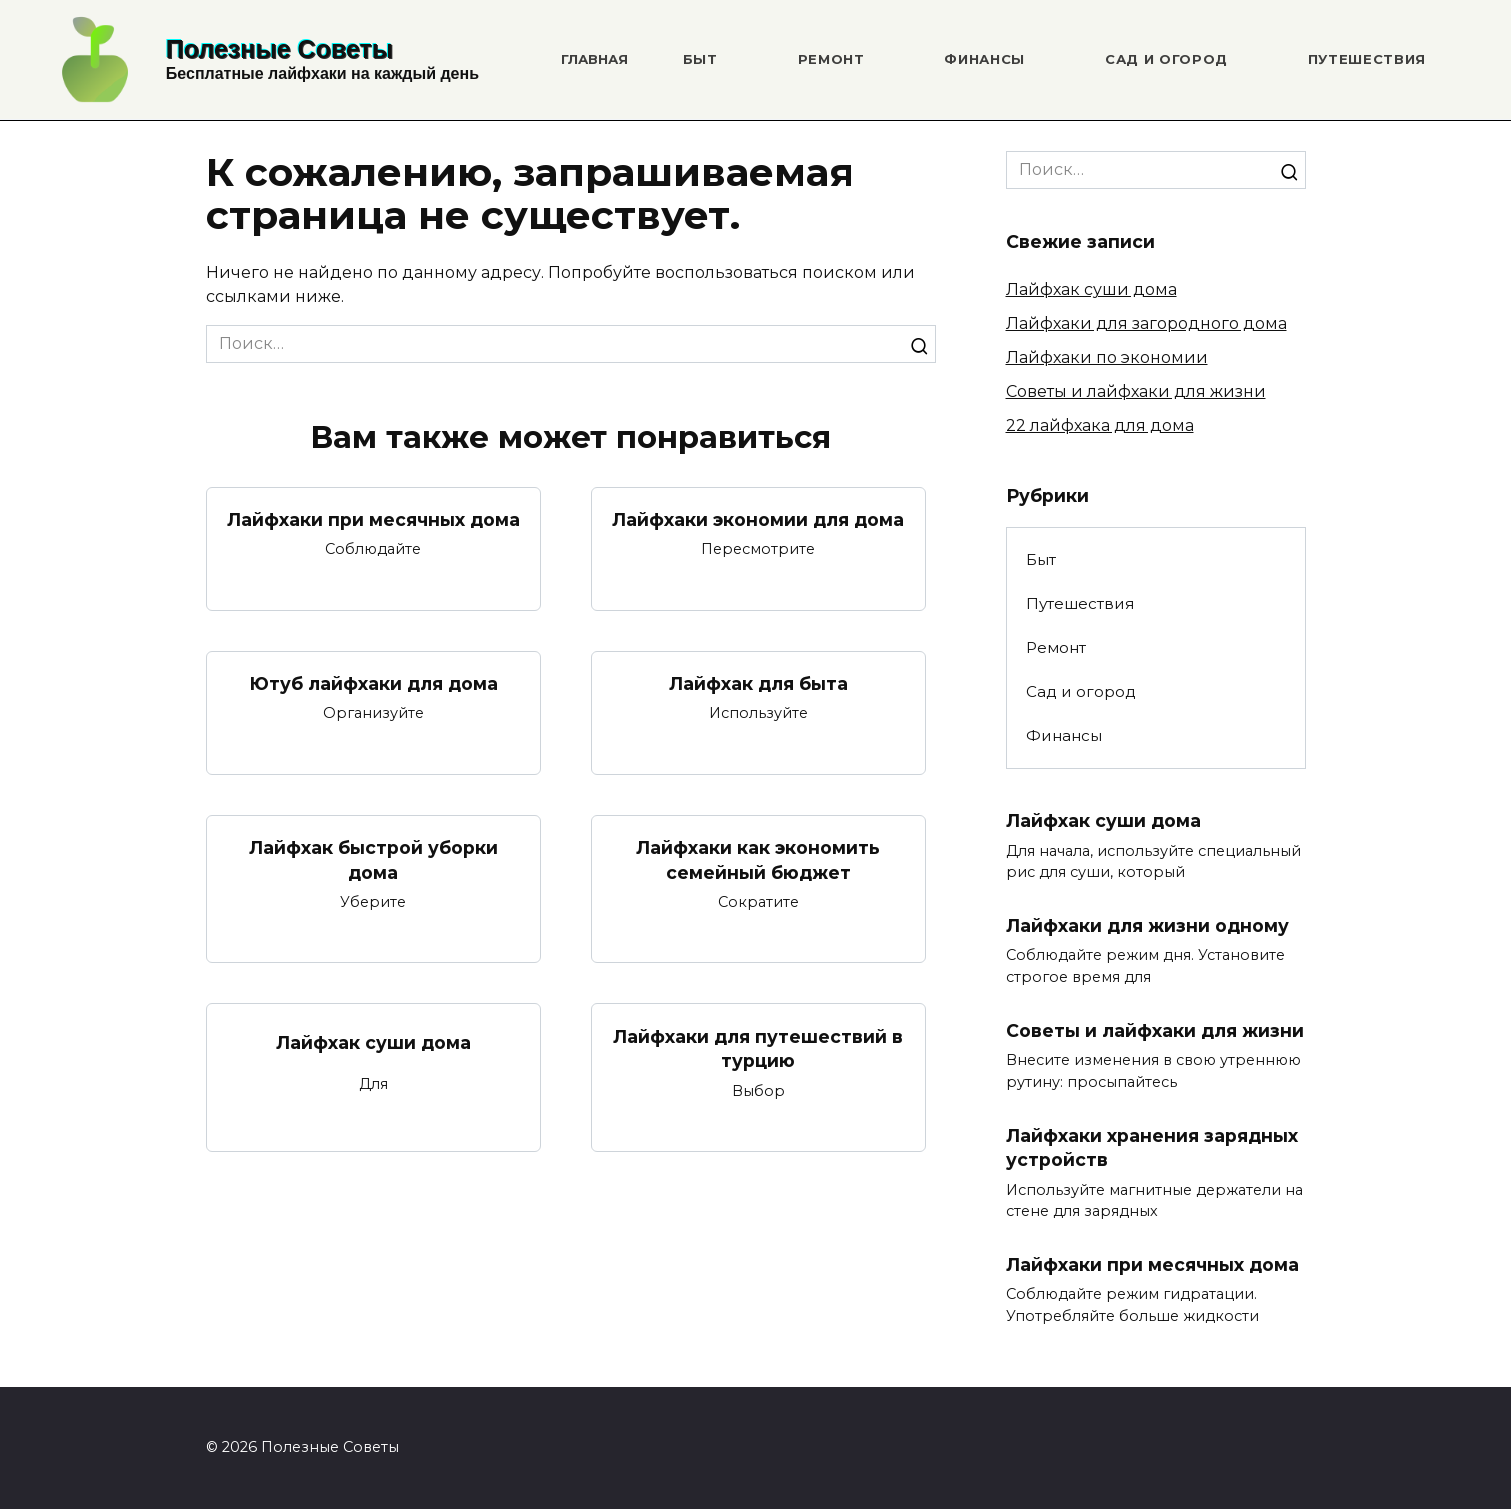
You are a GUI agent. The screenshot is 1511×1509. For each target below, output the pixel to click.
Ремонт (831, 59)
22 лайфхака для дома (1100, 425)
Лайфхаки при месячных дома (373, 519)
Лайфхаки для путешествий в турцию (758, 1049)
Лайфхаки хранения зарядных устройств (1152, 1148)
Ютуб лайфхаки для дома (373, 683)
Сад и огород (1166, 59)
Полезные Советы (279, 49)
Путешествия (1367, 59)
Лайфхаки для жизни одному (1147, 925)
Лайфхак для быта (758, 683)
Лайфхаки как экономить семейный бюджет (758, 860)
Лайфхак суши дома (373, 1042)
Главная (594, 59)
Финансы (984, 59)
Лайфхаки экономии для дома (758, 519)
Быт (700, 59)
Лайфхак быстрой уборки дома (373, 860)
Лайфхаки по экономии (1107, 357)
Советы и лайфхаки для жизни (1136, 391)
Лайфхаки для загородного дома (1146, 323)
